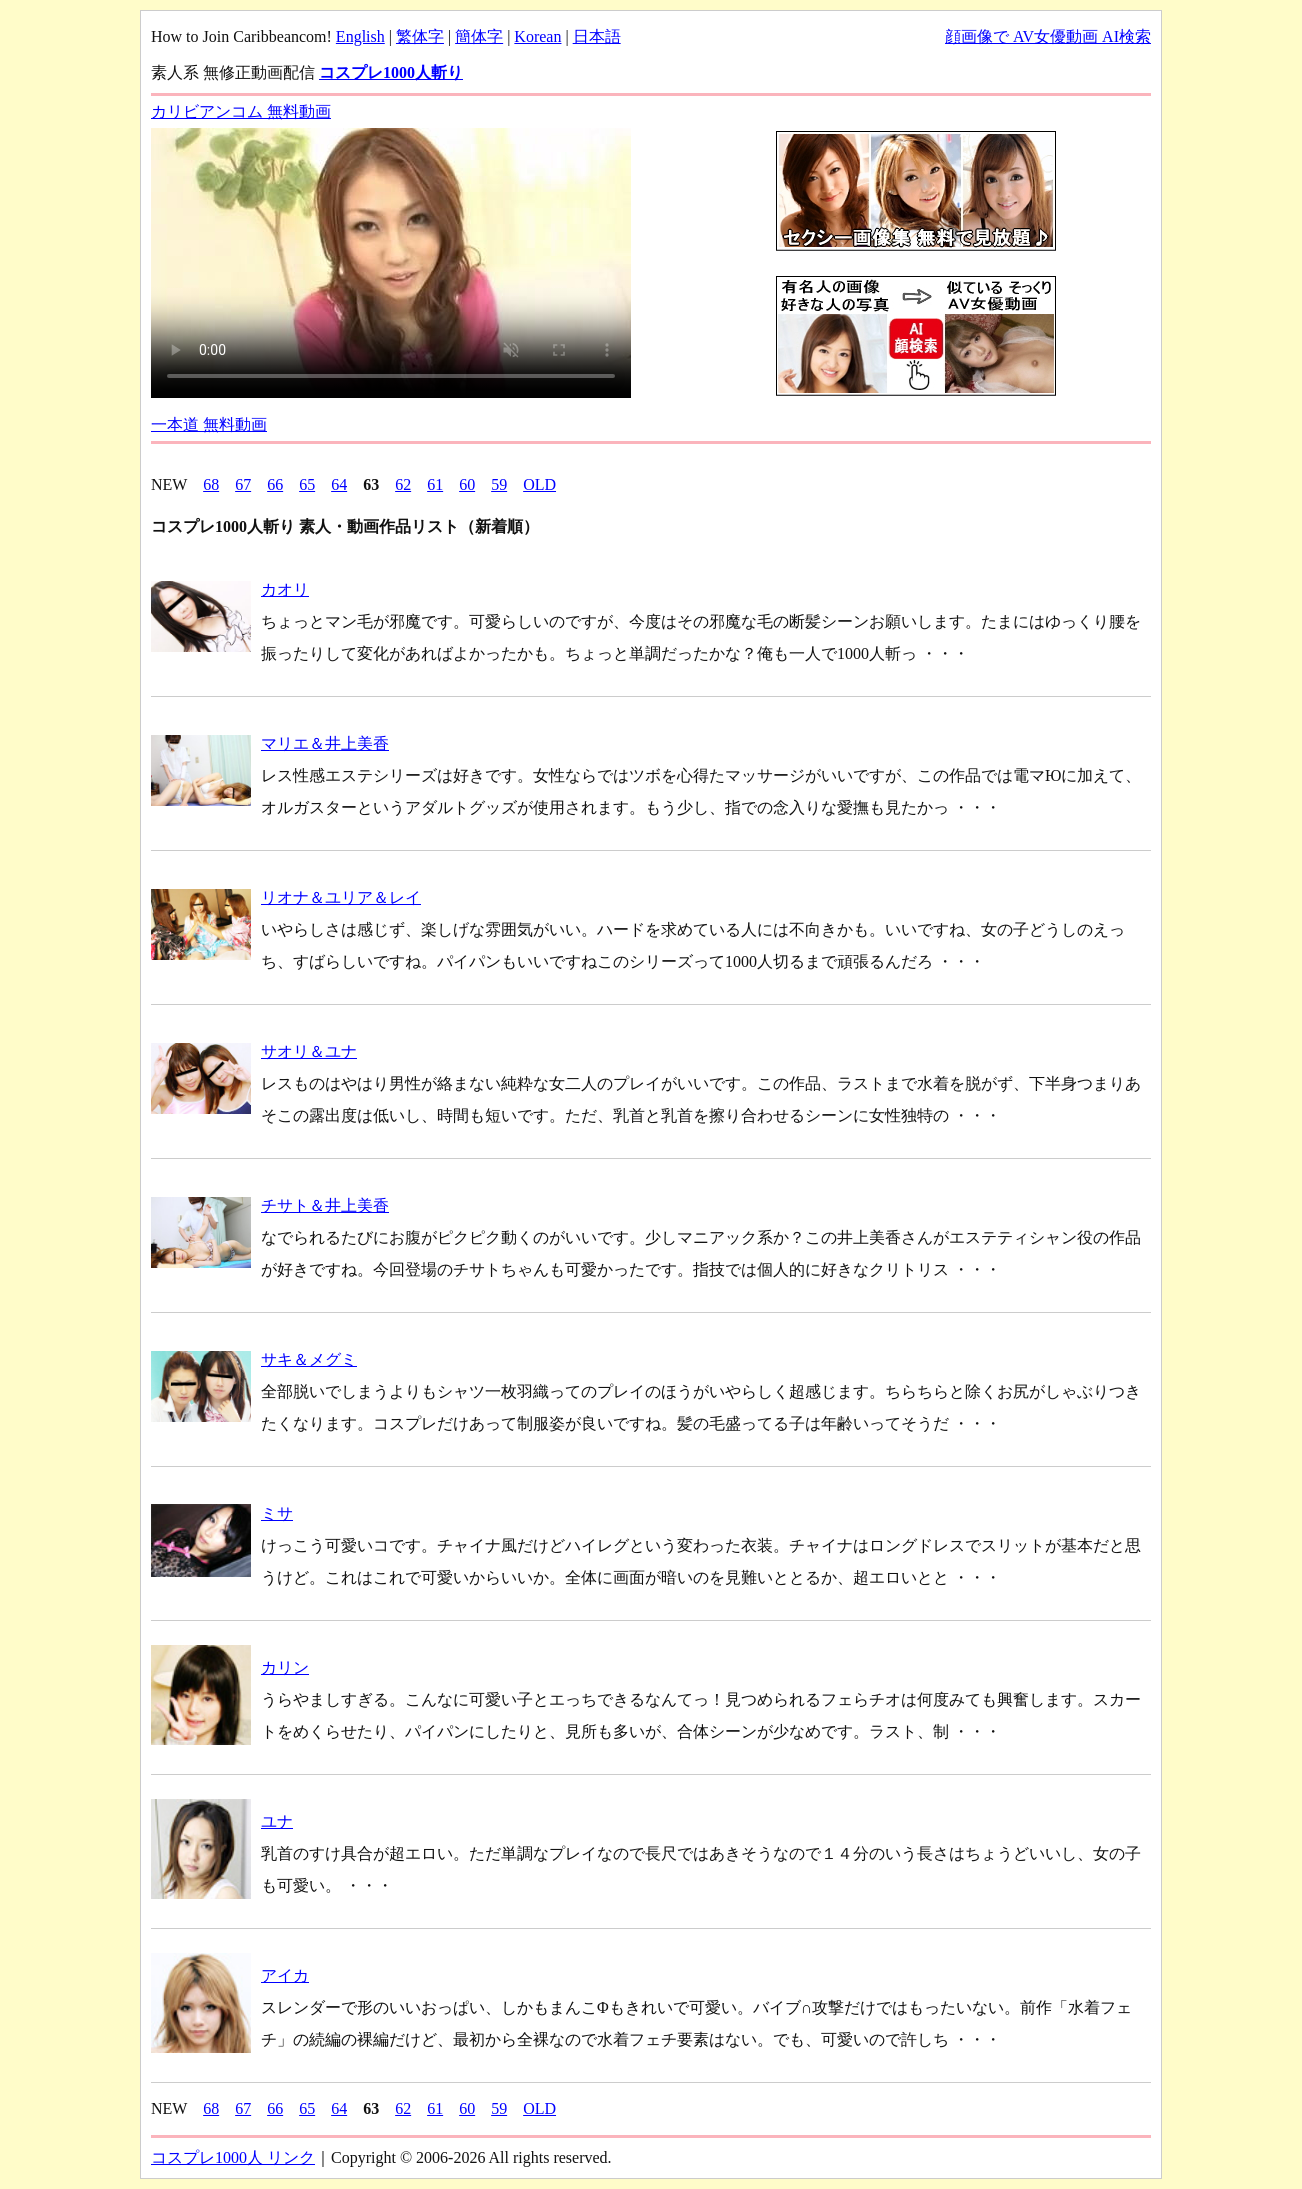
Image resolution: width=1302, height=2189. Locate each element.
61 (435, 484)
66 (275, 484)
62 (403, 484)
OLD (539, 484)
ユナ (277, 1821)
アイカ (285, 1975)
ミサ (277, 1513)
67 (243, 484)
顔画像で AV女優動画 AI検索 (1048, 36)
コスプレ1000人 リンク (233, 2157)
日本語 (597, 36)
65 (307, 484)
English (360, 36)
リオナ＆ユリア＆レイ (341, 897)
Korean (537, 36)
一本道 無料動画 (209, 424)
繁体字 (420, 36)
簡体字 (479, 36)
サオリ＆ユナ (309, 1051)
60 (467, 484)
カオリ (285, 589)
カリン (285, 1667)
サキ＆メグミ (309, 1359)
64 (339, 484)
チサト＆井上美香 (325, 1205)
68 (211, 484)
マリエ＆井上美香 (325, 743)
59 (499, 484)
